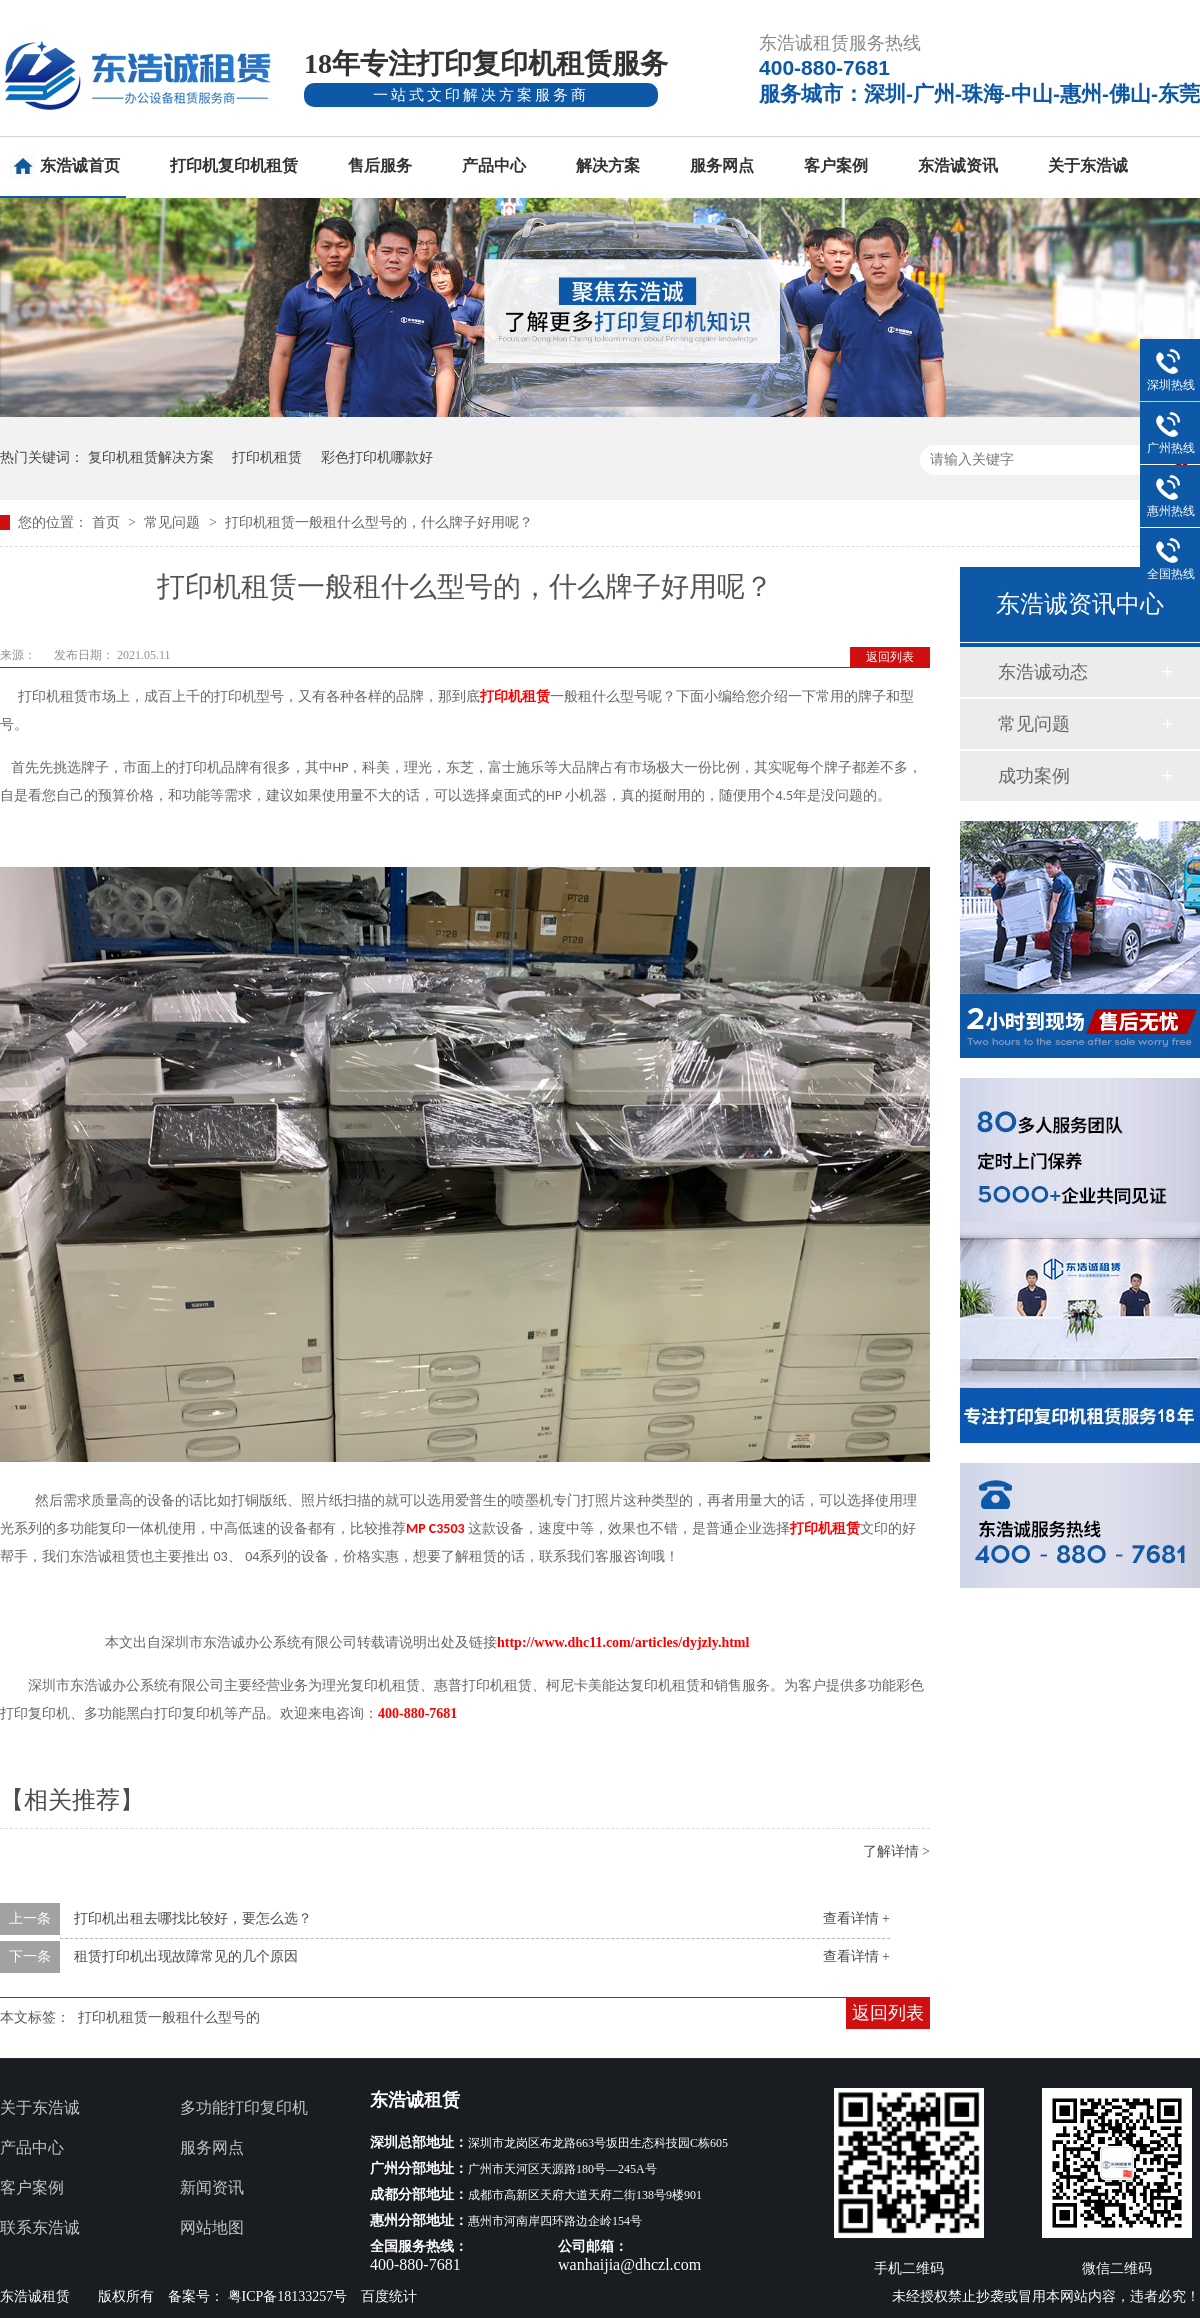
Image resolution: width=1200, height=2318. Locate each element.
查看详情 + (856, 1918)
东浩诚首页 (80, 165)
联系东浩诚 (40, 2227)
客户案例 (836, 165)
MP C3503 (435, 1528)
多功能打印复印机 (244, 2107)
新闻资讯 (212, 2187)
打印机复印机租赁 (234, 165)
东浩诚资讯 (958, 165)
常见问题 (174, 522)
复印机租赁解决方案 (151, 457)
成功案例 (1034, 776)
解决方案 (608, 165)
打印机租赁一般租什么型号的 (169, 2017)
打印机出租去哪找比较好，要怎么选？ (193, 1918)
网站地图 (212, 2227)
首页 (108, 522)
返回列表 (890, 657)
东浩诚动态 (1043, 672)
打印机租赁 (267, 457)
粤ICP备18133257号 (288, 2296)
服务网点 (722, 165)
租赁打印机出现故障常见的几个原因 (186, 1956)
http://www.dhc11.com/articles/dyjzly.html (623, 1642)
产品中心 (494, 165)
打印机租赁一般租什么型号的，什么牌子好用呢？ (379, 522)
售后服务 (380, 165)
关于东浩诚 (1088, 165)
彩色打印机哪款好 (377, 457)
